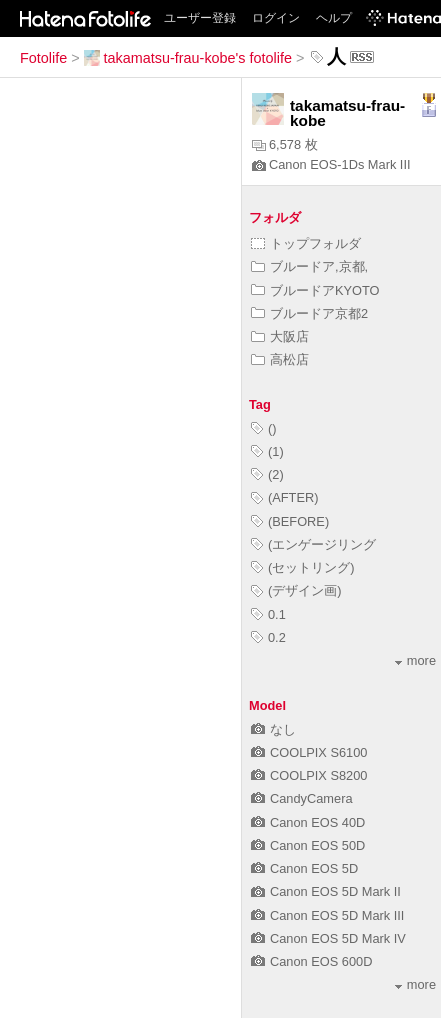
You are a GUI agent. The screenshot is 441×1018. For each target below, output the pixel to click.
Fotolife (43, 58)
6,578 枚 (285, 144)
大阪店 (280, 336)
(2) (267, 474)
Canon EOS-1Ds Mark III (331, 164)
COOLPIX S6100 (309, 752)
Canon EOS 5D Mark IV (328, 938)
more (415, 660)
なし (273, 729)
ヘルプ (334, 18)
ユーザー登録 (200, 18)
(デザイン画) (296, 590)
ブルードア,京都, (309, 266)
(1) (267, 451)
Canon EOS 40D (308, 822)
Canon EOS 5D (304, 868)
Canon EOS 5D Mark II (326, 891)
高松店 (280, 359)
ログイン (276, 18)
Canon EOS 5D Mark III (327, 915)
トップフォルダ (306, 243)
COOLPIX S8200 (309, 775)
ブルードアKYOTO (315, 290)
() (264, 428)
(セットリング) (303, 567)
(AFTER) (284, 497)
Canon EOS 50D (308, 845)
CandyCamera (302, 798)
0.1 (268, 614)
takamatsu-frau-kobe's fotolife (188, 58)
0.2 (268, 637)
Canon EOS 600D (311, 961)
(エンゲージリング (313, 544)
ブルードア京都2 (309, 313)
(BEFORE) (290, 521)
